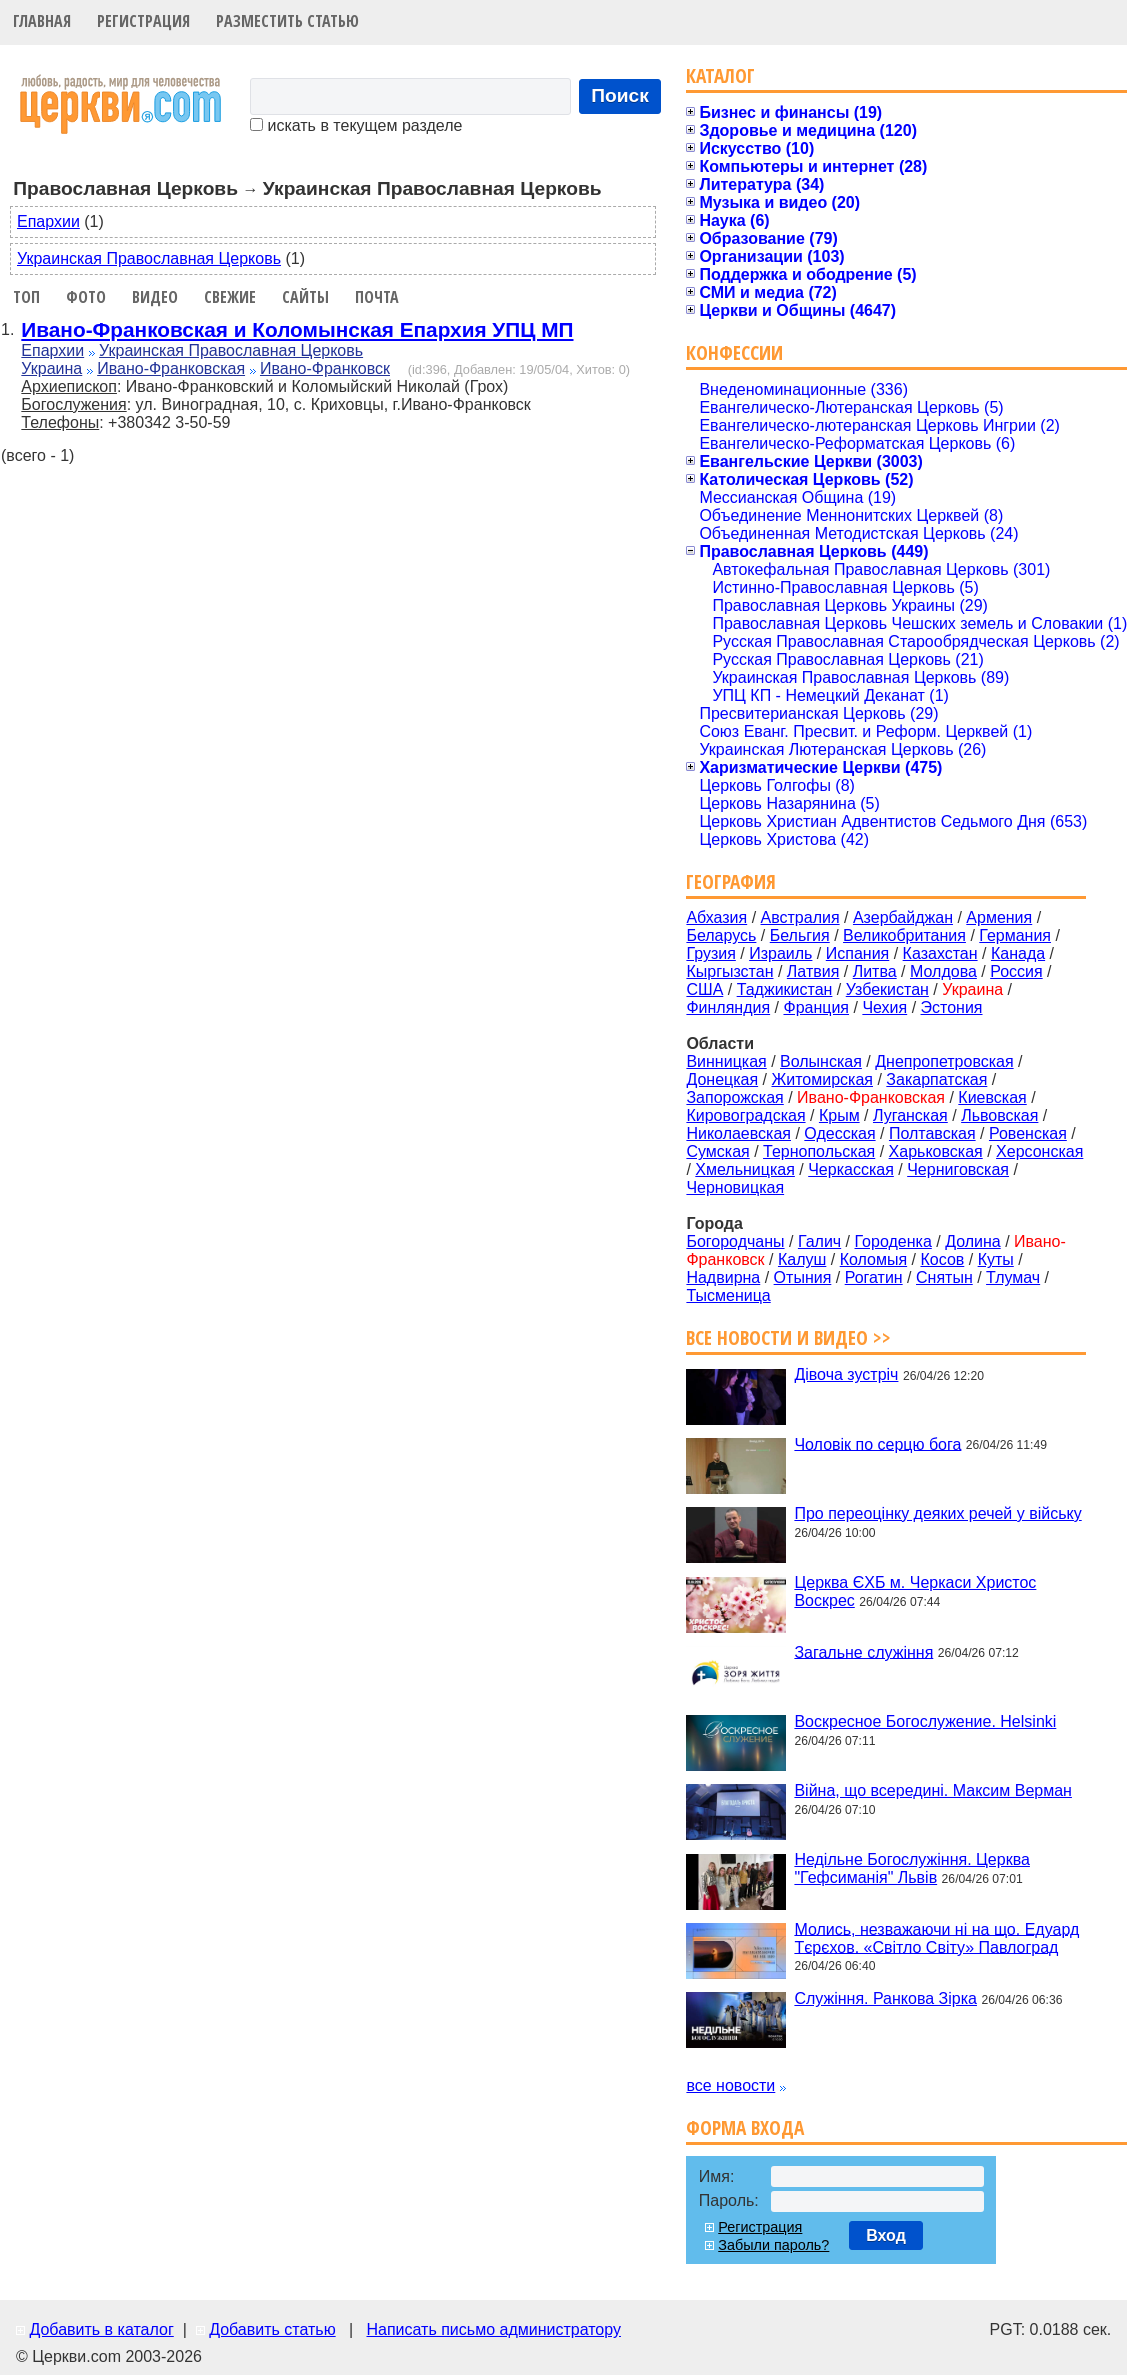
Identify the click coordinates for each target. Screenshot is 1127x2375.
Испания (858, 953)
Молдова (943, 971)
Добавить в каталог (101, 2329)
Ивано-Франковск (325, 368)
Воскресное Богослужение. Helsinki (925, 1721)
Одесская (839, 1133)
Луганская (910, 1115)
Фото (86, 297)
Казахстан (940, 953)
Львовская (999, 1115)
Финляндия (728, 1007)
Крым (839, 1115)
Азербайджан (903, 917)
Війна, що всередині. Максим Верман (933, 1790)
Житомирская (822, 1079)
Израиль (780, 953)
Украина (51, 368)
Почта (377, 297)
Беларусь (721, 935)
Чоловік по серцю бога (877, 1443)
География (731, 881)
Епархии (48, 221)
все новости (730, 2085)
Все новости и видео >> (788, 1337)
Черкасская (851, 1169)
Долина (973, 1241)
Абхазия (716, 917)
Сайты (305, 297)
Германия (1015, 935)
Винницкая (726, 1061)
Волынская (821, 1061)
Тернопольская (819, 1151)
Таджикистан (785, 989)
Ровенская (1028, 1133)
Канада (1018, 953)
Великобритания (904, 935)
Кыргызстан (729, 971)
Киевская (992, 1097)
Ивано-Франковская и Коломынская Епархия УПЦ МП (297, 329)
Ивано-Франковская (171, 368)
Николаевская (738, 1133)
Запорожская (734, 1097)
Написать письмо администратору (493, 2329)
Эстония (952, 1007)
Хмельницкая (745, 1169)
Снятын (944, 1277)
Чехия (884, 1007)
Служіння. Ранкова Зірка (885, 1998)
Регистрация (143, 21)
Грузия (710, 953)
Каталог (720, 75)
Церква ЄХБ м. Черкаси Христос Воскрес (915, 1591)
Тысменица (728, 1295)
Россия (1016, 971)
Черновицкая (735, 1187)
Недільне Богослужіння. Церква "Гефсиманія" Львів (911, 1868)
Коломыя (873, 1259)
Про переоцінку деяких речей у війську (937, 1513)
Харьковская (936, 1151)
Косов (942, 1259)
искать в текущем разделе (356, 125)
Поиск (620, 95)
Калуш (802, 1259)
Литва (875, 971)
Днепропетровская (944, 1061)
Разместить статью (287, 21)
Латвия (813, 971)
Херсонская (1039, 1151)
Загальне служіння (863, 1651)
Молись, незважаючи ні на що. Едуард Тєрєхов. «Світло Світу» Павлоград (936, 1937)
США (704, 989)
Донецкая (722, 1079)
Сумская (717, 1151)
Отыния (803, 1277)
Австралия (800, 917)
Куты (996, 1259)
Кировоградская (745, 1115)
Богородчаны (735, 1241)
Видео (155, 297)
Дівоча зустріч (846, 1374)
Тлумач (1013, 1277)
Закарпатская (936, 1079)
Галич (819, 1241)
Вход (886, 2235)
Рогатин (874, 1277)
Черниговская (958, 1169)
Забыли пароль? (773, 2245)
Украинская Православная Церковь (149, 258)
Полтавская (932, 1133)
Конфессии (734, 352)
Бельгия (800, 935)
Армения (999, 917)
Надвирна (723, 1277)
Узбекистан (887, 989)
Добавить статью (272, 2329)
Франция (816, 1007)
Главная (42, 21)
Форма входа (745, 2127)
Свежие (230, 297)
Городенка (893, 1241)
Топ (26, 297)
